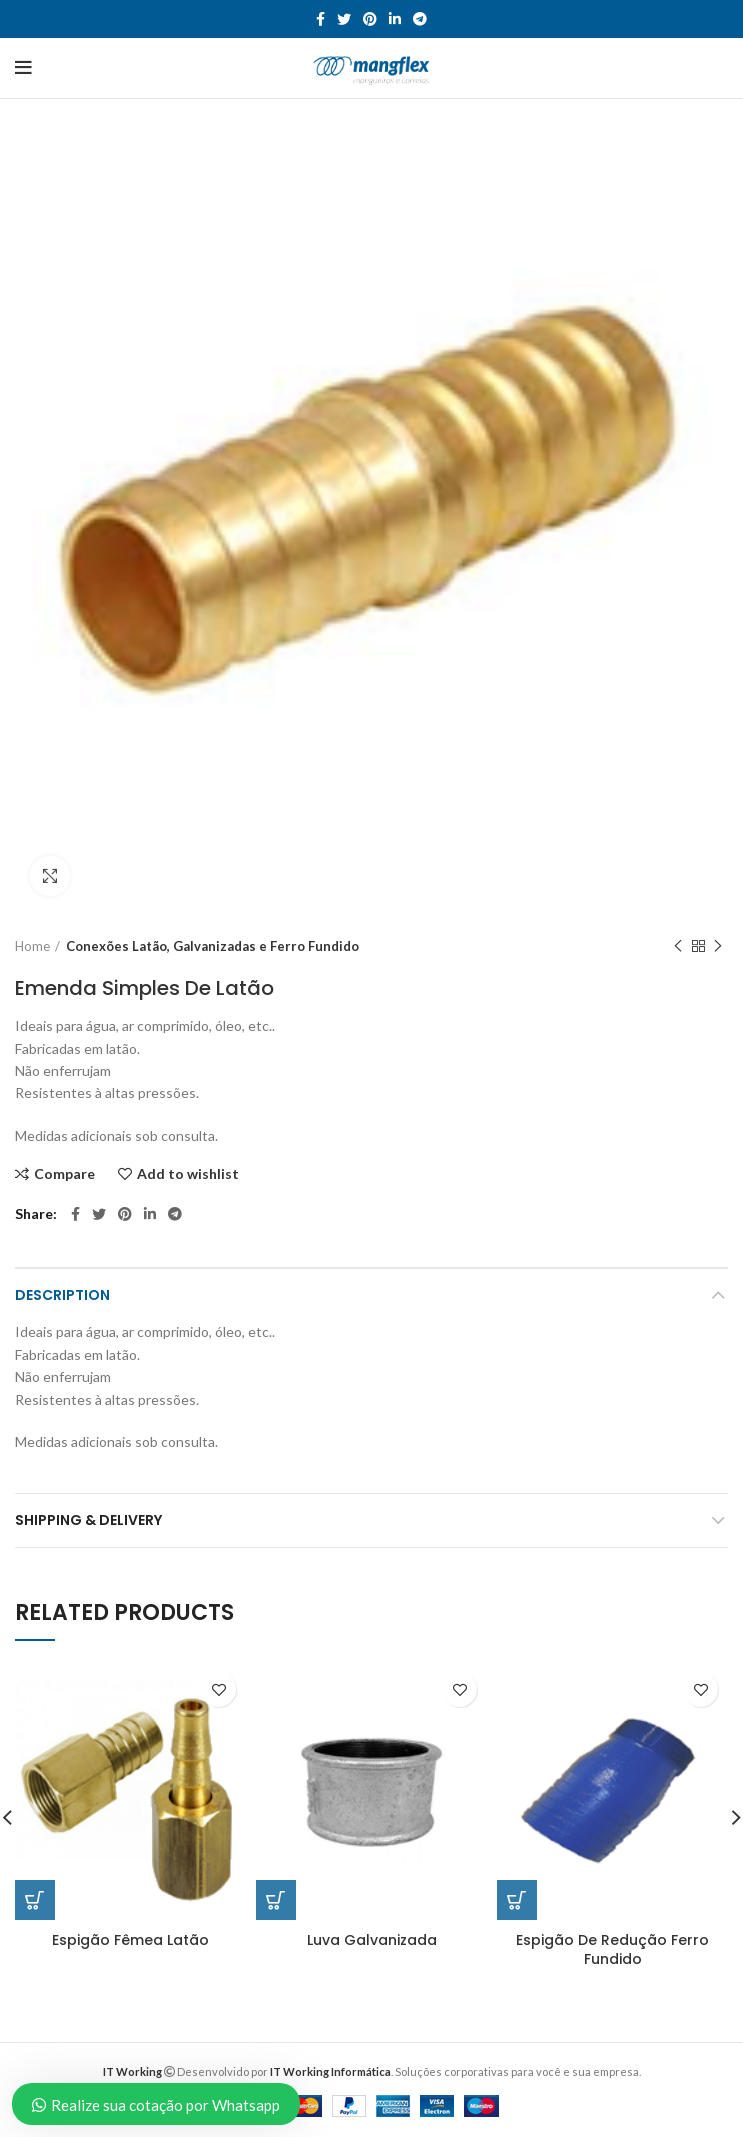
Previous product (678, 946)
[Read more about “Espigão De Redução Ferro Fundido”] (517, 1900)
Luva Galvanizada (372, 1939)
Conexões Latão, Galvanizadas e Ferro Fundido (212, 946)
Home (32, 946)
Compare (64, 1174)
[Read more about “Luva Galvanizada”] (276, 1900)
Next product (718, 946)
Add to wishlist (188, 1174)
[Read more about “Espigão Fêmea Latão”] (35, 1900)
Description (62, 1295)
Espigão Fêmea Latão (130, 1939)
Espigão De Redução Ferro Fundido (612, 1949)
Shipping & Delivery (88, 1520)
